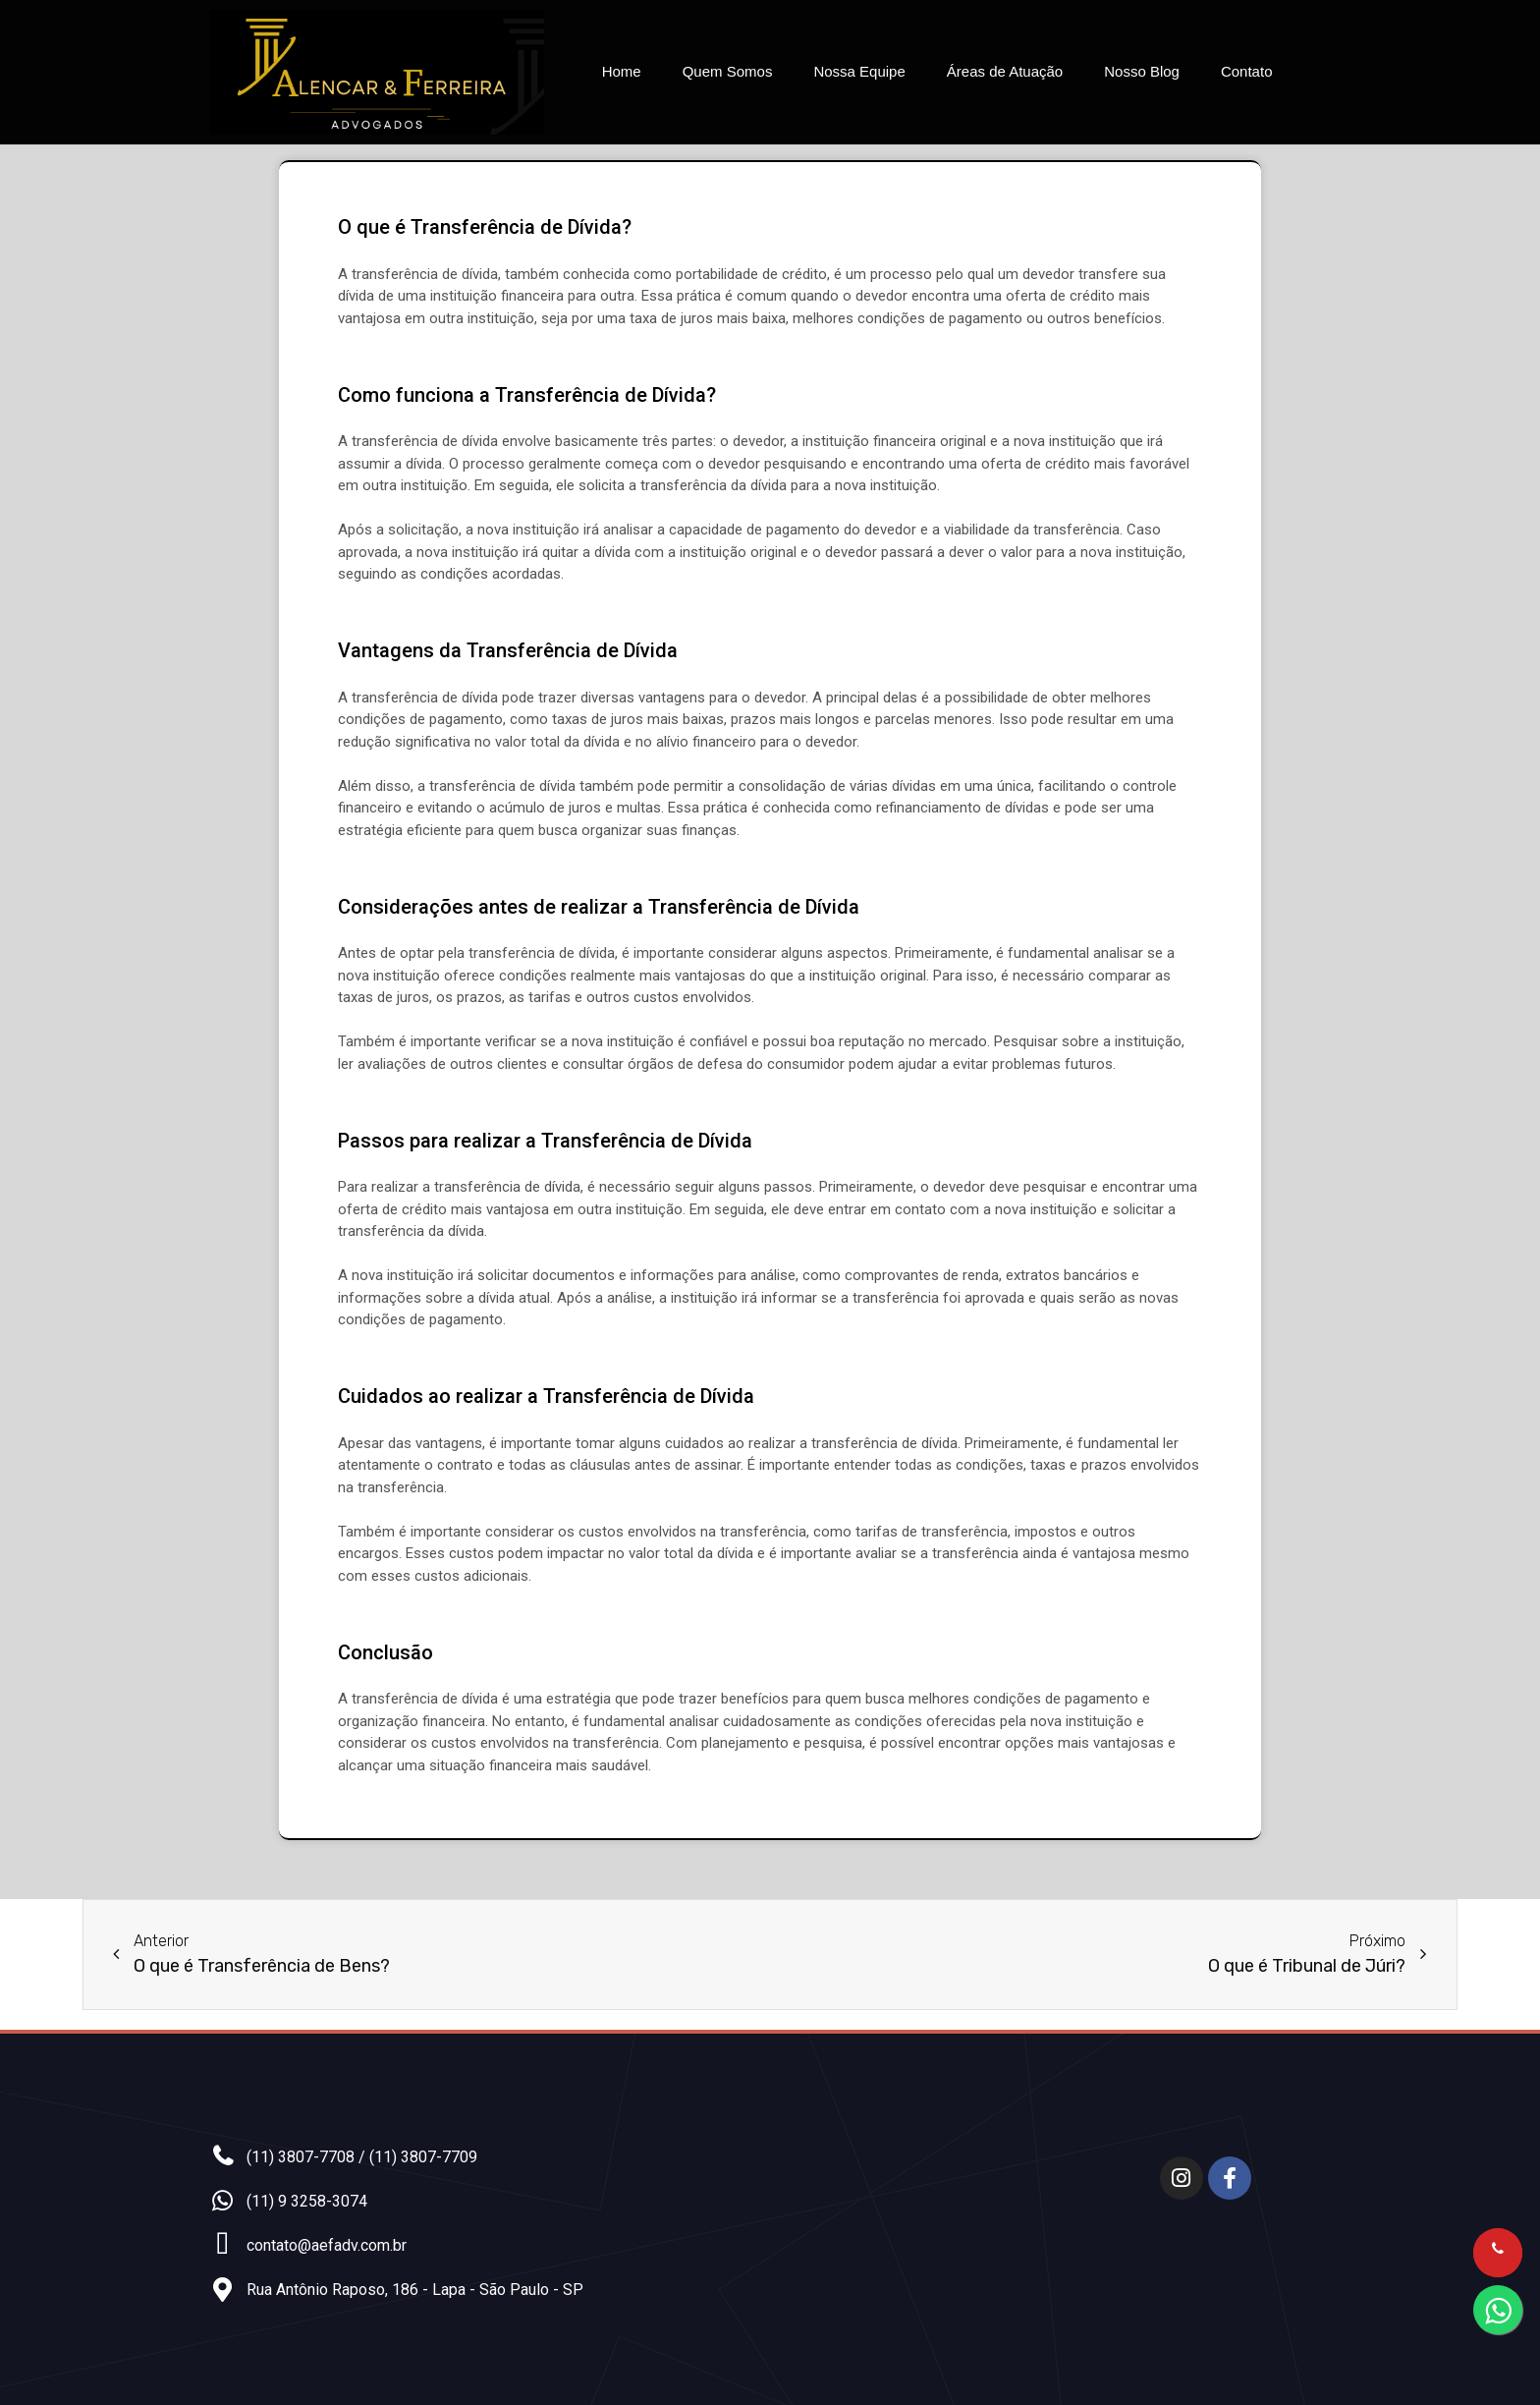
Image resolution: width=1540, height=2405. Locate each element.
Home (621, 71)
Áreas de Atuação (1005, 71)
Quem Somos (728, 71)
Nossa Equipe (859, 71)
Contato (1247, 71)
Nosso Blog (1142, 71)
